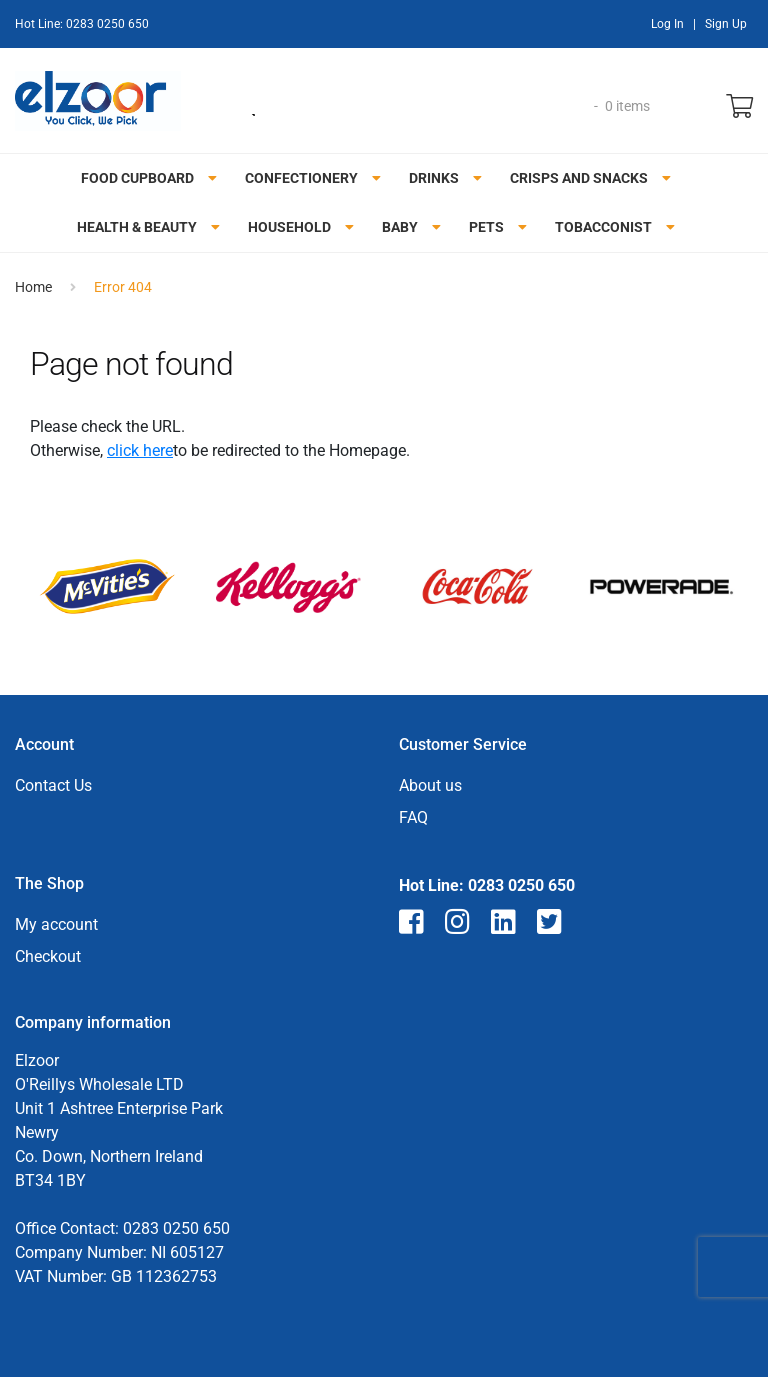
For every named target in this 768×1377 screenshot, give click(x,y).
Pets (486, 227)
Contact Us (53, 785)
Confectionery (301, 178)
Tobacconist (603, 227)
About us (430, 785)
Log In (667, 24)
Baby (400, 227)
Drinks (434, 178)
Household (289, 227)
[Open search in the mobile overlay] (411, 106)
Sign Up (726, 24)
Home (33, 287)
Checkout (48, 956)
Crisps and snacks (579, 178)
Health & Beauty (137, 227)
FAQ (413, 817)
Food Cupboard (137, 178)
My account (56, 924)
